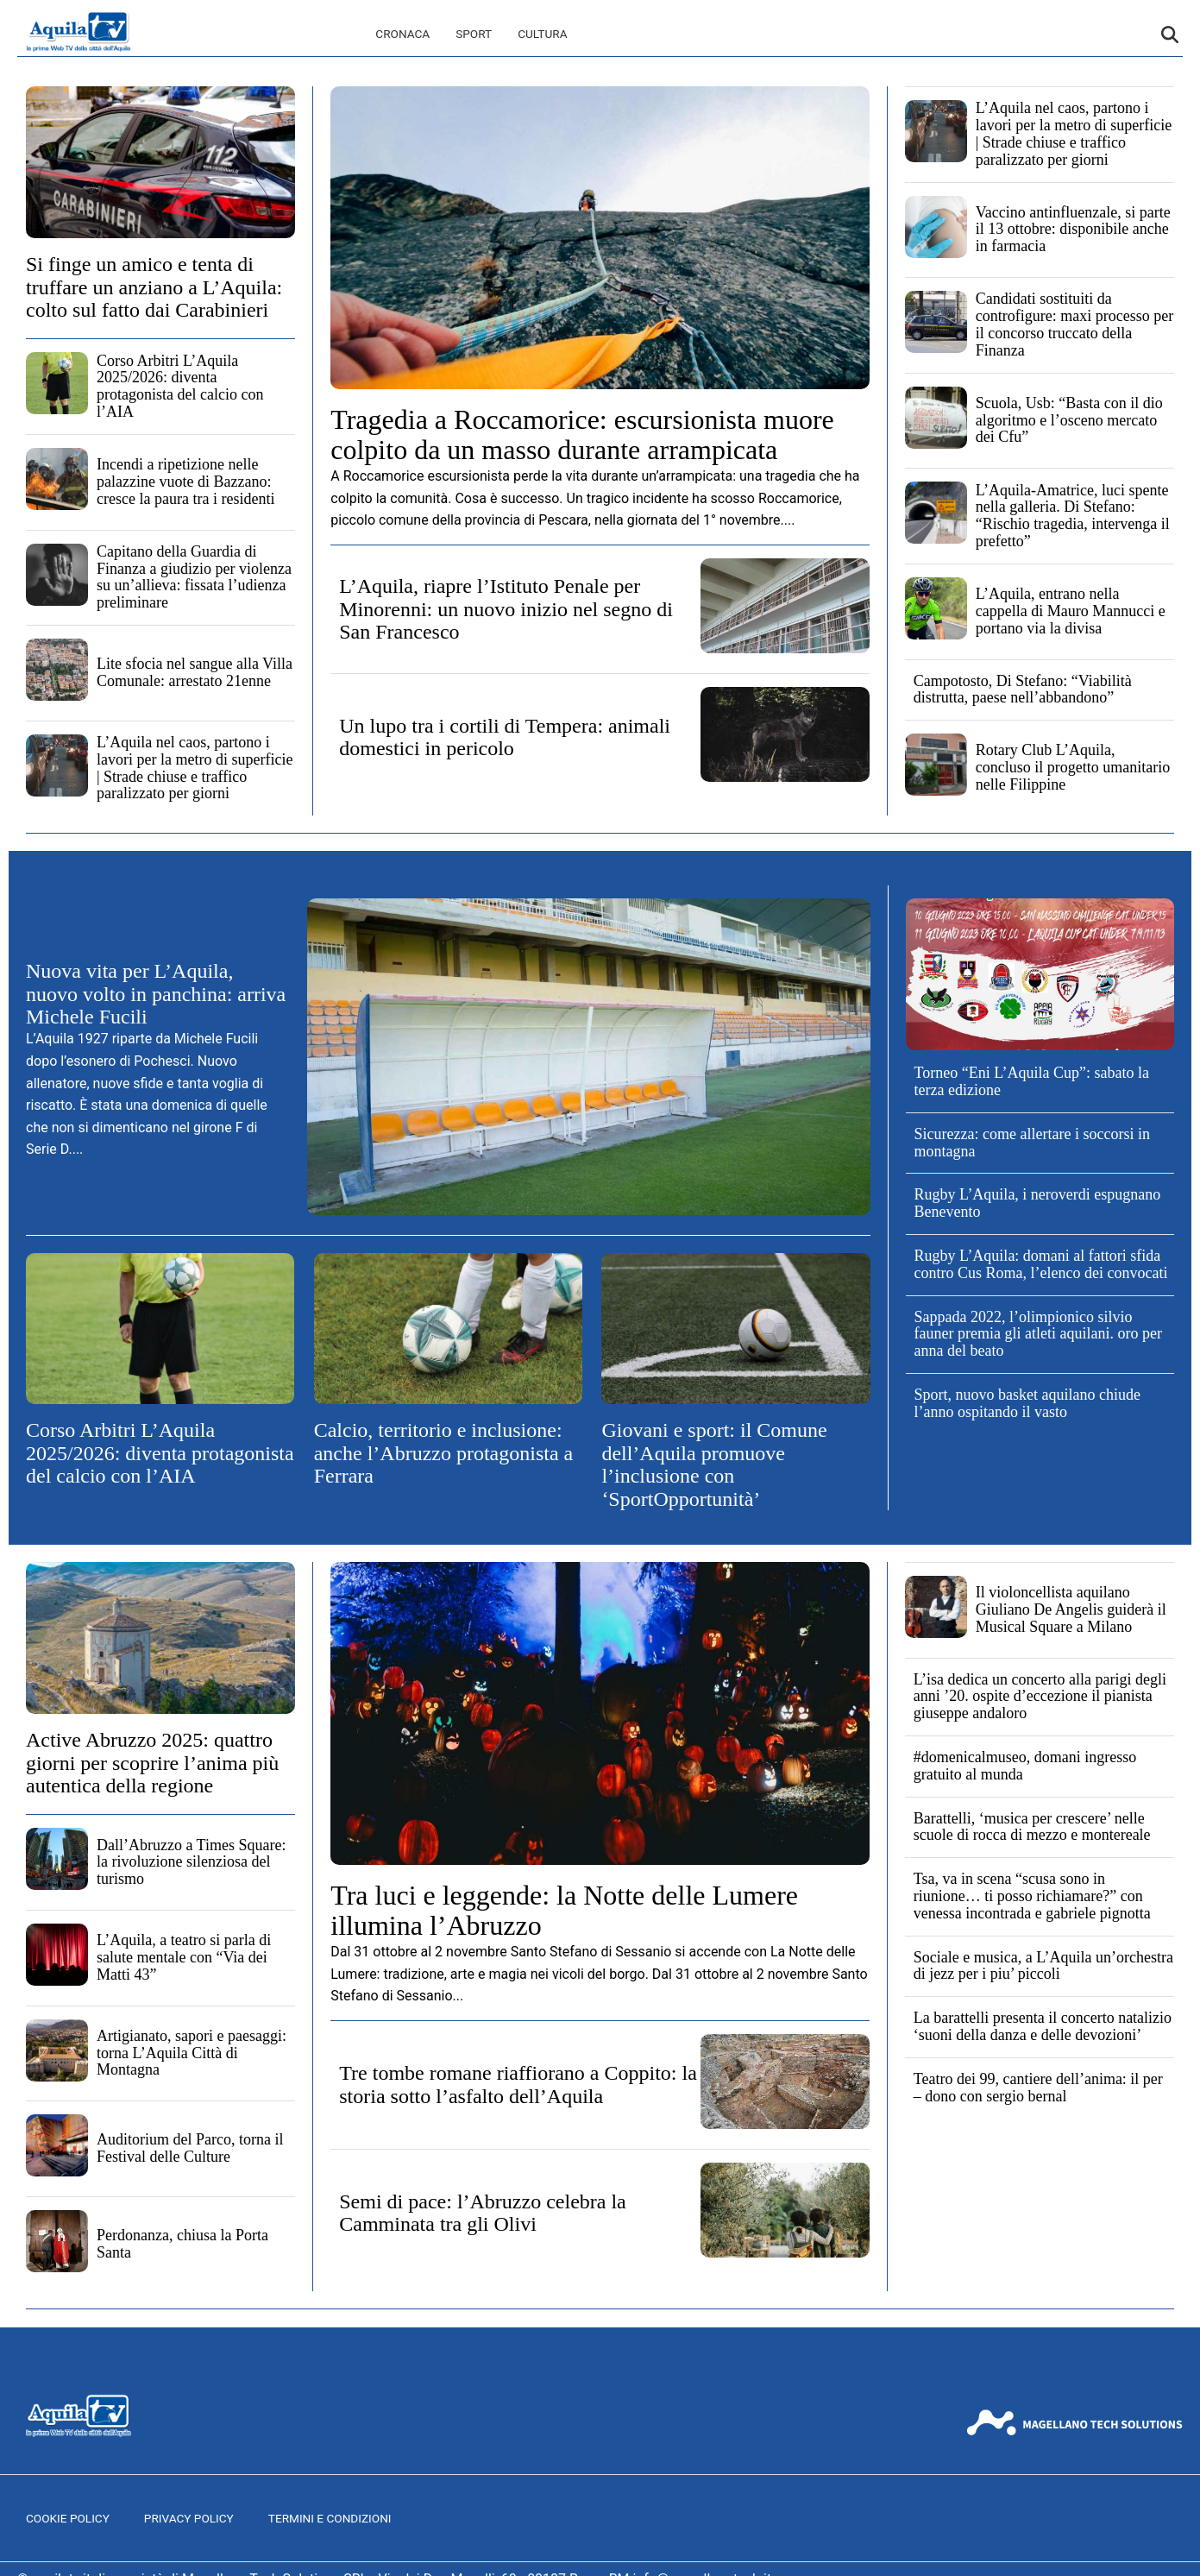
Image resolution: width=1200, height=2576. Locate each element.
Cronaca (402, 34)
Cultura (542, 34)
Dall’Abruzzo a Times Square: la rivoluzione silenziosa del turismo (191, 1862)
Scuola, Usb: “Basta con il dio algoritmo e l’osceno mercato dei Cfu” (1069, 420)
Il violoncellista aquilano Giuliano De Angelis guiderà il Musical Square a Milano (1071, 1609)
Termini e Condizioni (330, 2518)
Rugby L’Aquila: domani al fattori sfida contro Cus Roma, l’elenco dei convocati (1041, 1264)
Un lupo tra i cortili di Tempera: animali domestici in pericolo (504, 737)
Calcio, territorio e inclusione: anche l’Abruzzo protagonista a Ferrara (444, 1453)
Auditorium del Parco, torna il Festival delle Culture (190, 2148)
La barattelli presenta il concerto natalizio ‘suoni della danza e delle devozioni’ (1043, 2026)
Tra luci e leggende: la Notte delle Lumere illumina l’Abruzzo (564, 1910)
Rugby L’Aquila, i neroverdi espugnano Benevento (1037, 1203)
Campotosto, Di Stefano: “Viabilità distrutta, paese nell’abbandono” (1023, 689)
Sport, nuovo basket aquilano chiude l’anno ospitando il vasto (1027, 1403)
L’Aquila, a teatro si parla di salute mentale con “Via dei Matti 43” (184, 1957)
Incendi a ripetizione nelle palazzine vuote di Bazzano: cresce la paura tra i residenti (185, 481)
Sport (473, 34)
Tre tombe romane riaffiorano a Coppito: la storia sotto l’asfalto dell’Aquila (518, 2084)
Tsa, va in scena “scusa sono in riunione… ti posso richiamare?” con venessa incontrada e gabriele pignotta (1032, 1896)
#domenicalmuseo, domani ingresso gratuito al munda (1025, 1765)
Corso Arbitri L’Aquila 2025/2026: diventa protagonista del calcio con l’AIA (180, 386)
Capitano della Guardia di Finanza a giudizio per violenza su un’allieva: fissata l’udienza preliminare (194, 577)
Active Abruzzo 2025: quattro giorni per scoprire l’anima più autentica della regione (152, 1763)
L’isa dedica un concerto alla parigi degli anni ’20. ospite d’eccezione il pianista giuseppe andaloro (1040, 1697)
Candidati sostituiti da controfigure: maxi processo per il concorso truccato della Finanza (1074, 324)
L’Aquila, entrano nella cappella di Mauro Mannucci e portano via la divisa (1070, 611)
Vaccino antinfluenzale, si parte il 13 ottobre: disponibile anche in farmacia (1073, 229)
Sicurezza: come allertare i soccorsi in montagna (1032, 1142)
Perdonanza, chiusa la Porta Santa (182, 2243)
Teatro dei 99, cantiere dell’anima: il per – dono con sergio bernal (1038, 2087)
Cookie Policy (68, 2518)
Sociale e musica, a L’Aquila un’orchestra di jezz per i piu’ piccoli (1043, 1966)
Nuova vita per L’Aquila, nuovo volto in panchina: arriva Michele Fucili (156, 994)
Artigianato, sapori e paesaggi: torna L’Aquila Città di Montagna (191, 2053)
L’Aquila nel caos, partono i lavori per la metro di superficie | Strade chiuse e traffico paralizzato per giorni (194, 768)
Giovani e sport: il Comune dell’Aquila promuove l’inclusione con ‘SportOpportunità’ (713, 1464)
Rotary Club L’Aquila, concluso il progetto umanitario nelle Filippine (1073, 767)
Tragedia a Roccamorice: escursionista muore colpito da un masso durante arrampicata (582, 434)
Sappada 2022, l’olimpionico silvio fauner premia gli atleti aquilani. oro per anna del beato (1038, 1334)
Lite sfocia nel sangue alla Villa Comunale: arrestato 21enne (194, 672)
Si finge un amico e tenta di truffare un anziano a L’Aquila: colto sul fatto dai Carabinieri (154, 287)
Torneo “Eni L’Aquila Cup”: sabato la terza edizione (1032, 1081)
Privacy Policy (189, 2518)
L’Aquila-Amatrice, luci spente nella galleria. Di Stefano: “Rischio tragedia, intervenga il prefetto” (1073, 516)
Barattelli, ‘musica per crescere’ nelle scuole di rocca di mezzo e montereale (1032, 1827)
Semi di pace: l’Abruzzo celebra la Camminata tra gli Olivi (482, 2212)
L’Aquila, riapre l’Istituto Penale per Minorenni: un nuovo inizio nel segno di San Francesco (506, 609)
